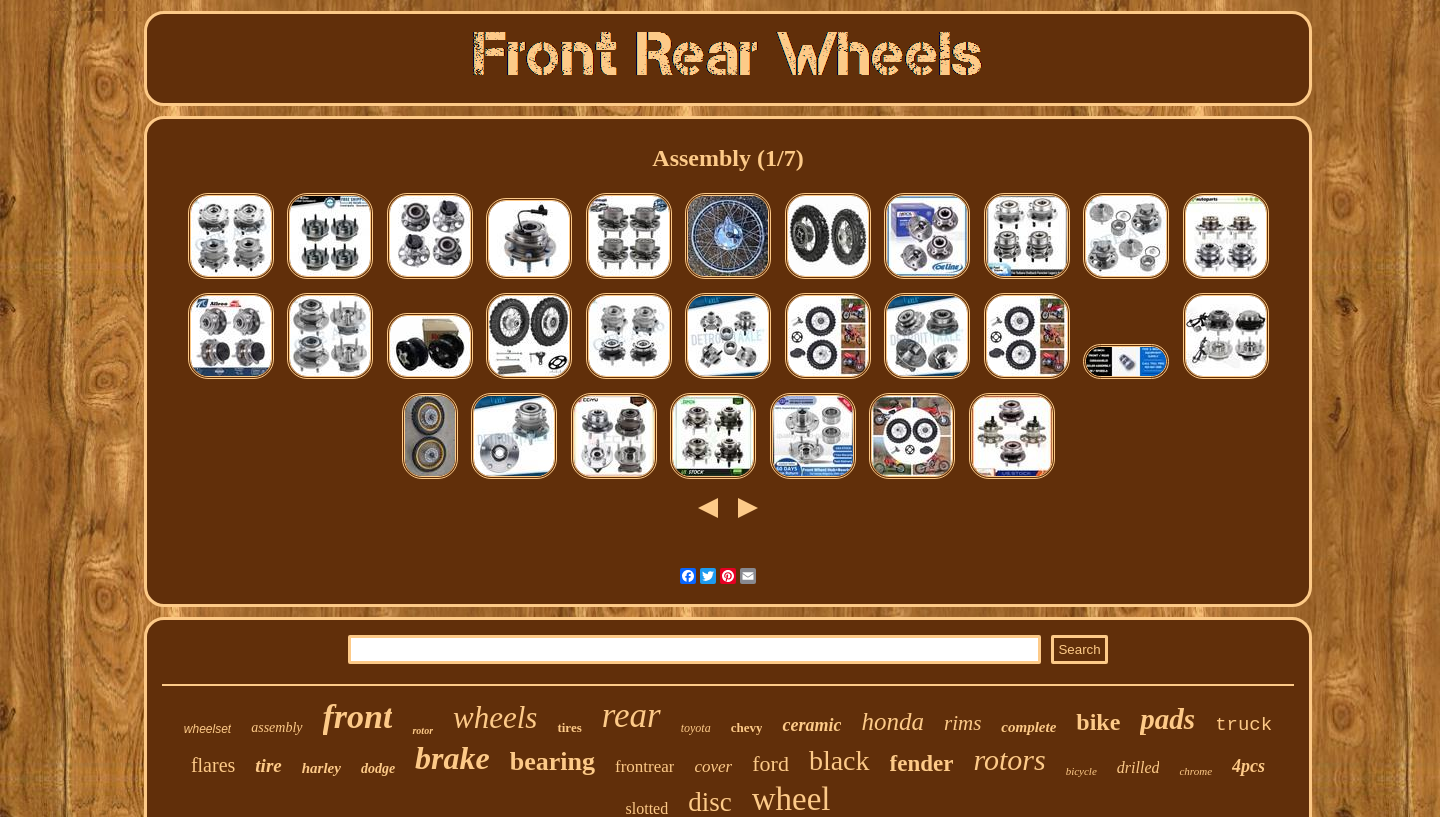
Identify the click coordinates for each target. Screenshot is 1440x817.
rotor (422, 730)
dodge (378, 768)
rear (631, 715)
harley (321, 768)
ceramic (811, 725)
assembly (276, 727)
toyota (696, 728)
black (839, 760)
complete (1028, 727)
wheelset (207, 729)
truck (1243, 725)
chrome (1195, 771)
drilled (1138, 767)
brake (452, 758)
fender (922, 763)
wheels (495, 717)
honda (892, 721)
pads (1167, 719)
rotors (1009, 759)
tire (268, 765)
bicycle (1081, 771)
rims (962, 723)
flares (213, 765)
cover (713, 766)
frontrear (644, 766)
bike (1098, 722)
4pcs (1248, 766)
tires (569, 727)
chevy (747, 727)
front (358, 716)
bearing (552, 761)
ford (770, 763)
